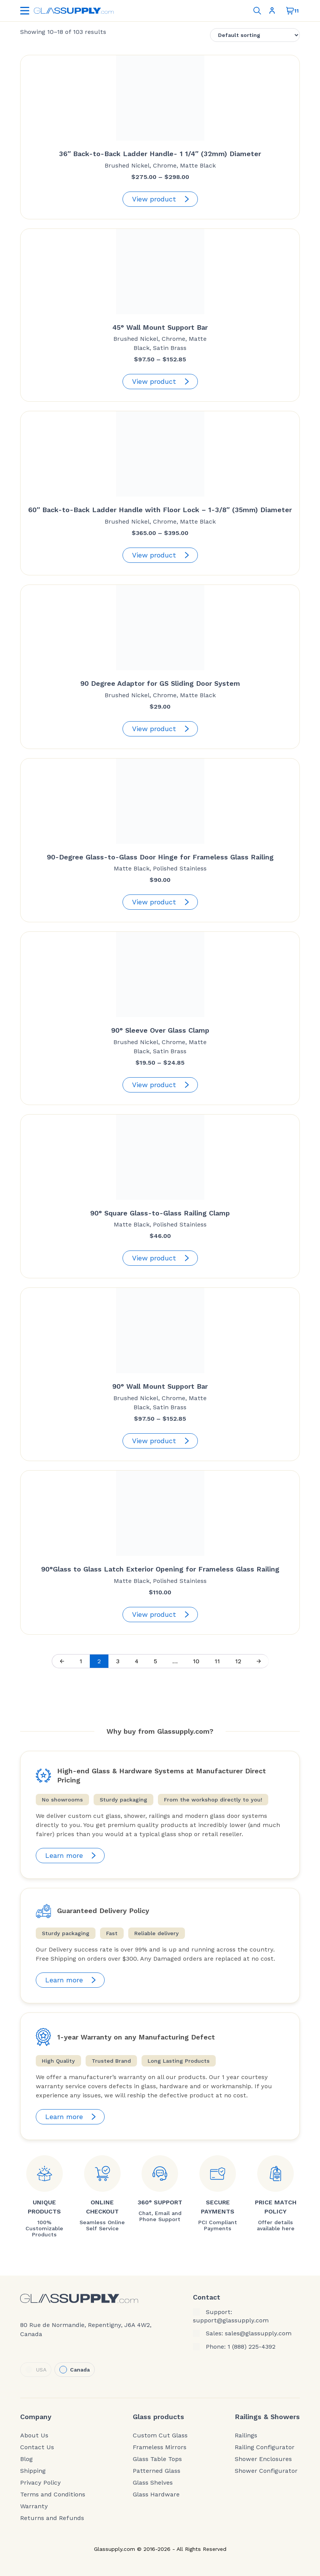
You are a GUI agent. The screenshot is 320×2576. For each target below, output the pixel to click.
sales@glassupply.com (258, 2333)
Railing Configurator (265, 2447)
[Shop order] (255, 35)
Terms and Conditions (52, 2494)
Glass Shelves (153, 2483)
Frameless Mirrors (159, 2447)
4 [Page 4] (137, 1661)
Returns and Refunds (52, 2518)
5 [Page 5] (155, 1661)
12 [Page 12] (238, 1661)
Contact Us (37, 2447)
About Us (34, 2435)
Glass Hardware (156, 2494)
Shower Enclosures (263, 2459)
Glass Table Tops (157, 2459)
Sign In (272, 10)
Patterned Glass (156, 2471)
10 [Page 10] (196, 1661)
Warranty (34, 2506)
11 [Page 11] (217, 1661)
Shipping (33, 2471)
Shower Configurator (266, 2471)
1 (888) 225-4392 (251, 2347)
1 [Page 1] (81, 1661)
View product (161, 199)
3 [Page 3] (117, 1661)
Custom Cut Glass (160, 2435)
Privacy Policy (40, 2483)
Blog (26, 2459)
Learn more (71, 1855)
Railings (246, 2435)
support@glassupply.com (231, 2320)
